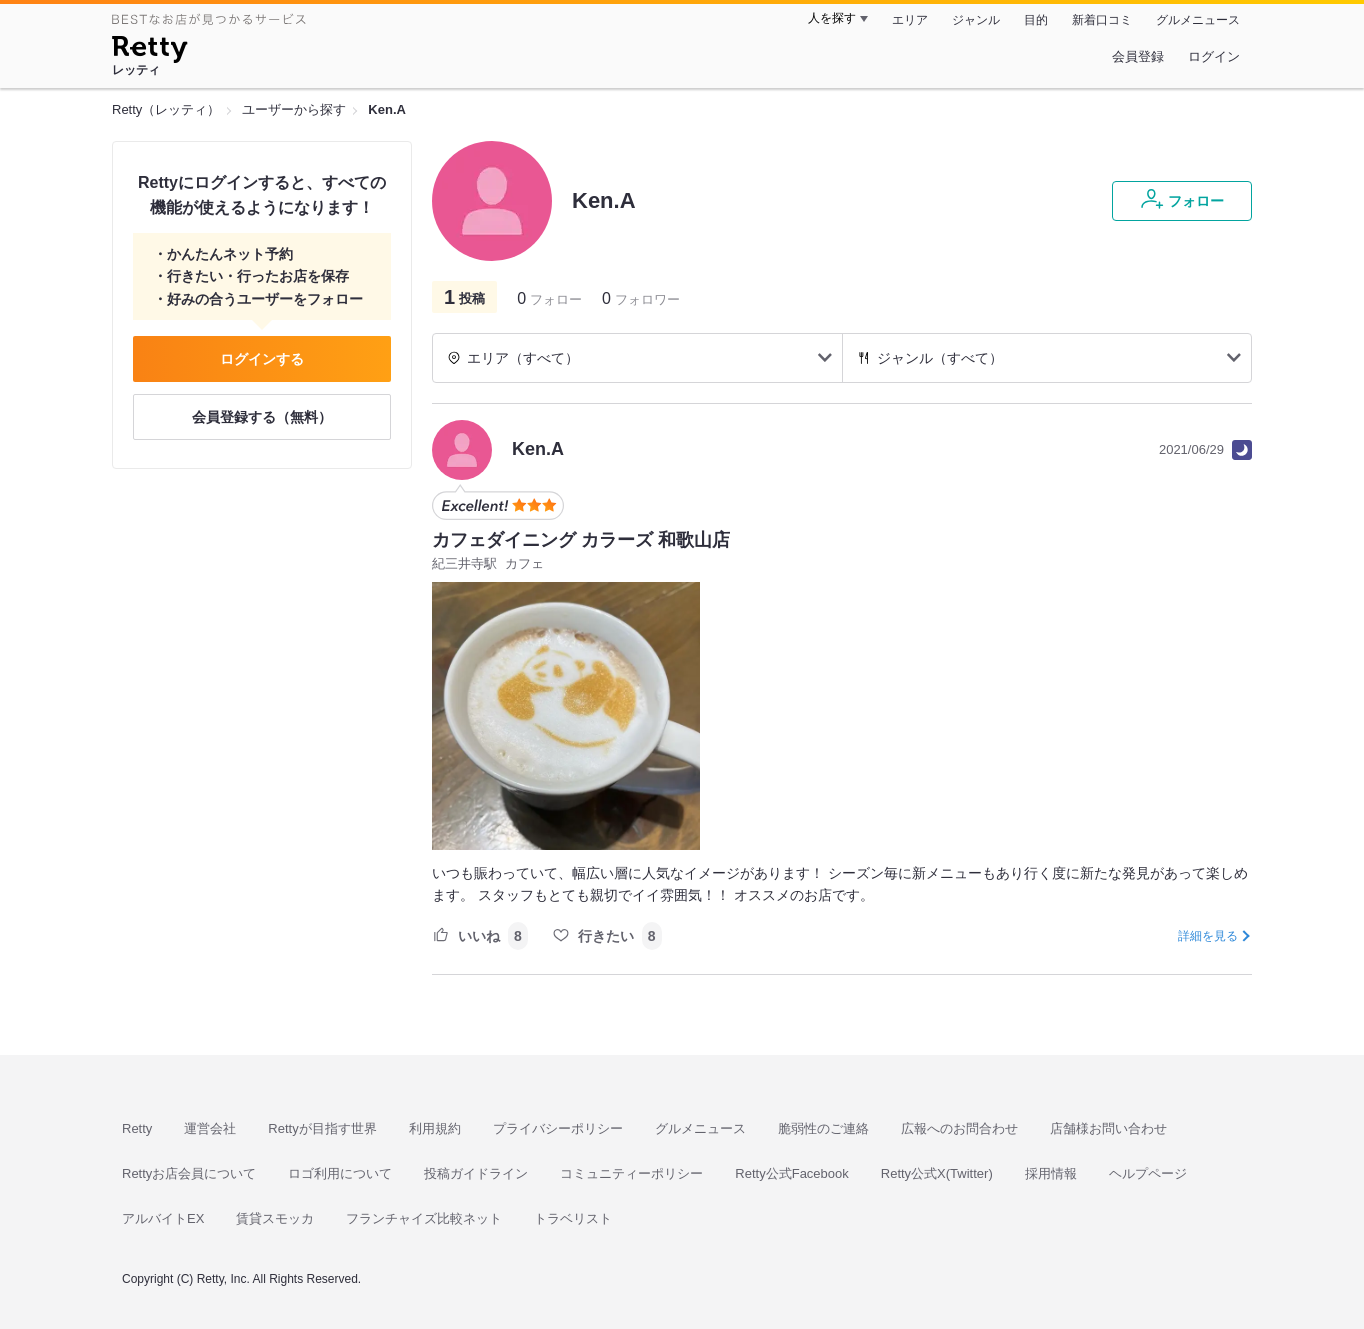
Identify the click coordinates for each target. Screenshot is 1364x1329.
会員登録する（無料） (262, 417)
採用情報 (1051, 1173)
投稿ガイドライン (476, 1173)
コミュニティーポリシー (631, 1173)
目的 (1036, 20)
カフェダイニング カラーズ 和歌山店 (581, 540)
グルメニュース (1198, 20)
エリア (910, 20)
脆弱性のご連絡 (823, 1128)
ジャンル (976, 20)
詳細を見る (1208, 936)
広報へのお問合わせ (959, 1128)
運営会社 (210, 1128)
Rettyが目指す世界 (322, 1128)
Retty (137, 1128)
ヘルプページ (1148, 1173)
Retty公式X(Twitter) (937, 1173)
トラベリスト (573, 1218)
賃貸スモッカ (275, 1218)
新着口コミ (1102, 20)
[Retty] (149, 52)
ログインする (262, 359)
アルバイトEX (163, 1218)
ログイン (1214, 56)
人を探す (832, 18)
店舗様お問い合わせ (1108, 1128)
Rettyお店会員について (189, 1173)
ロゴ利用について (340, 1173)
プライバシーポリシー (558, 1128)
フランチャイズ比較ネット (424, 1218)
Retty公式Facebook (791, 1173)
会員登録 (1138, 56)
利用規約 (435, 1128)
